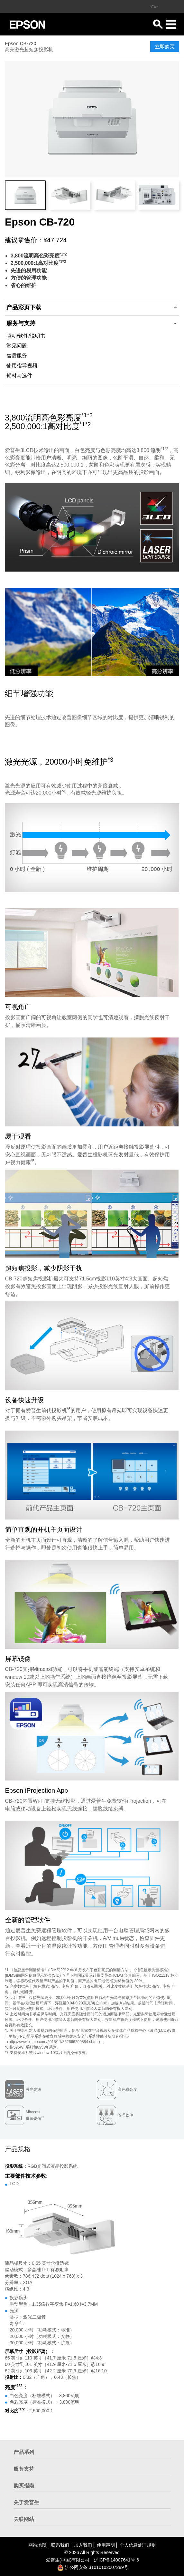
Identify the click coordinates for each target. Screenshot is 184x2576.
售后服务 (16, 355)
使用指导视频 (21, 365)
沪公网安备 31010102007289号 (92, 2567)
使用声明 (106, 2545)
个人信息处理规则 (138, 2545)
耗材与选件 (19, 375)
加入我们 (83, 2545)
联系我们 (60, 2545)
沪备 (116, 2559)
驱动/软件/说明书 (25, 336)
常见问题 (16, 345)
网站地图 (37, 2545)
